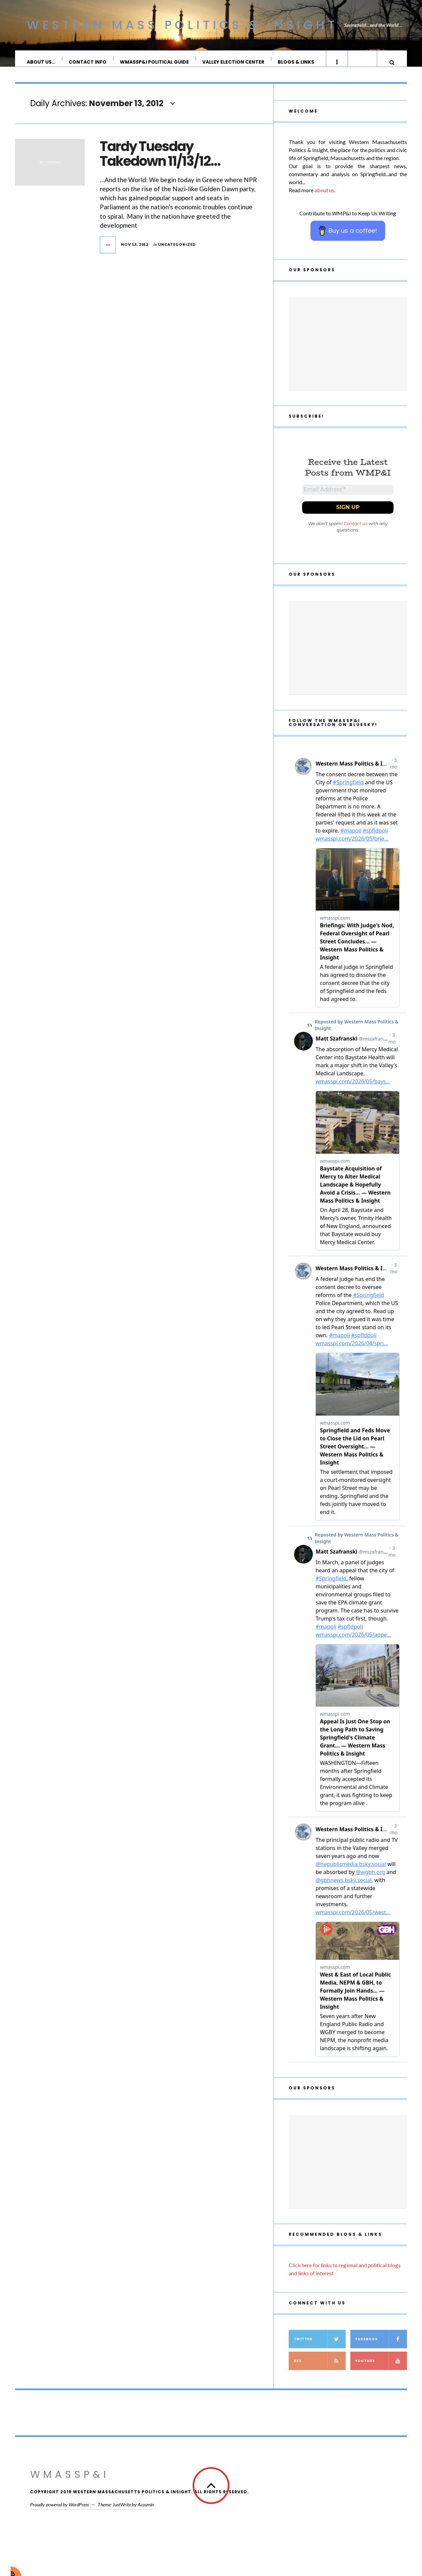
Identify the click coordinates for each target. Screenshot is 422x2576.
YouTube (381, 2370)
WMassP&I (69, 2484)
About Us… (41, 62)
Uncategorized (177, 251)
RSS (319, 2370)
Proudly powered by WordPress (59, 2514)
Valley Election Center (234, 62)
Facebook (381, 2348)
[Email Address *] (348, 497)
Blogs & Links (296, 62)
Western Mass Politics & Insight (182, 24)
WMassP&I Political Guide (154, 62)
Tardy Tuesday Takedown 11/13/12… (160, 160)
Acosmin (146, 2514)
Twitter (319, 2348)
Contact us (355, 532)
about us (324, 197)
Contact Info (88, 62)
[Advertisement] (348, 350)
